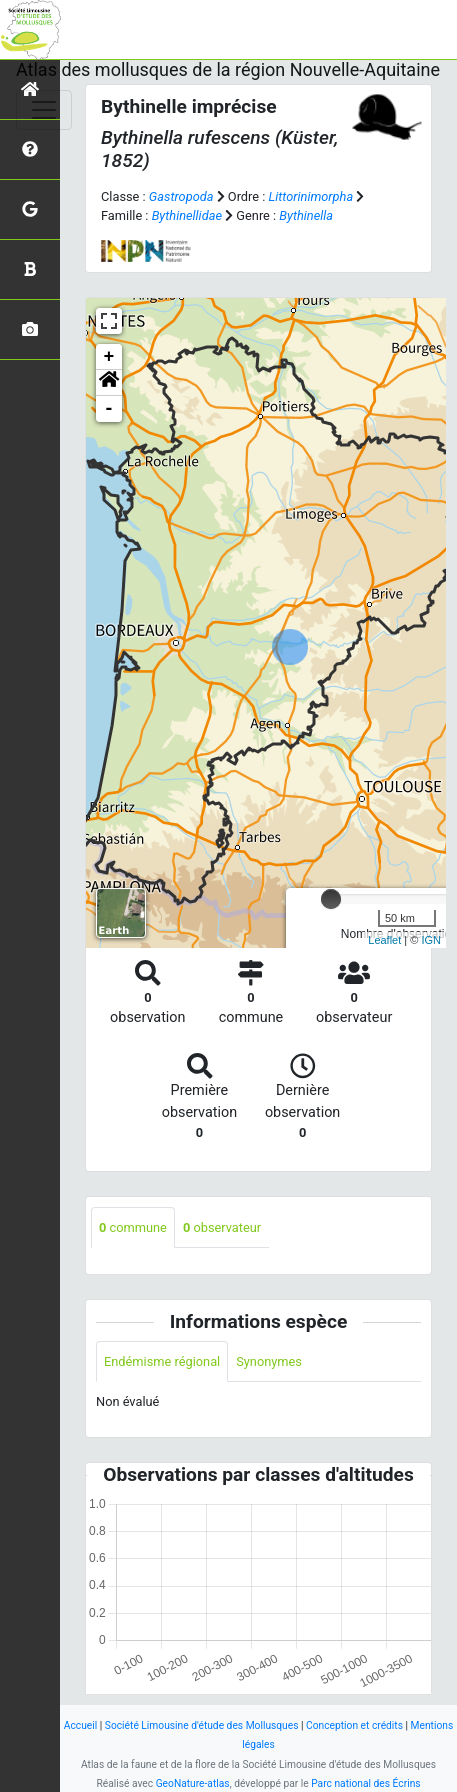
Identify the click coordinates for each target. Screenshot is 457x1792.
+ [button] (109, 357)
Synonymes (269, 1361)
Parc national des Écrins (365, 1783)
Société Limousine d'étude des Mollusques (202, 1725)
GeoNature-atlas (193, 1783)
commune (133, 1227)
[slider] (331, 899)
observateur (222, 1227)
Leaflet (384, 940)
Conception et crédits (354, 1725)
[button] (109, 383)
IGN (431, 940)
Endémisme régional (162, 1361)
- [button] (109, 409)
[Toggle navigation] (44, 110)
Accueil (80, 1725)
